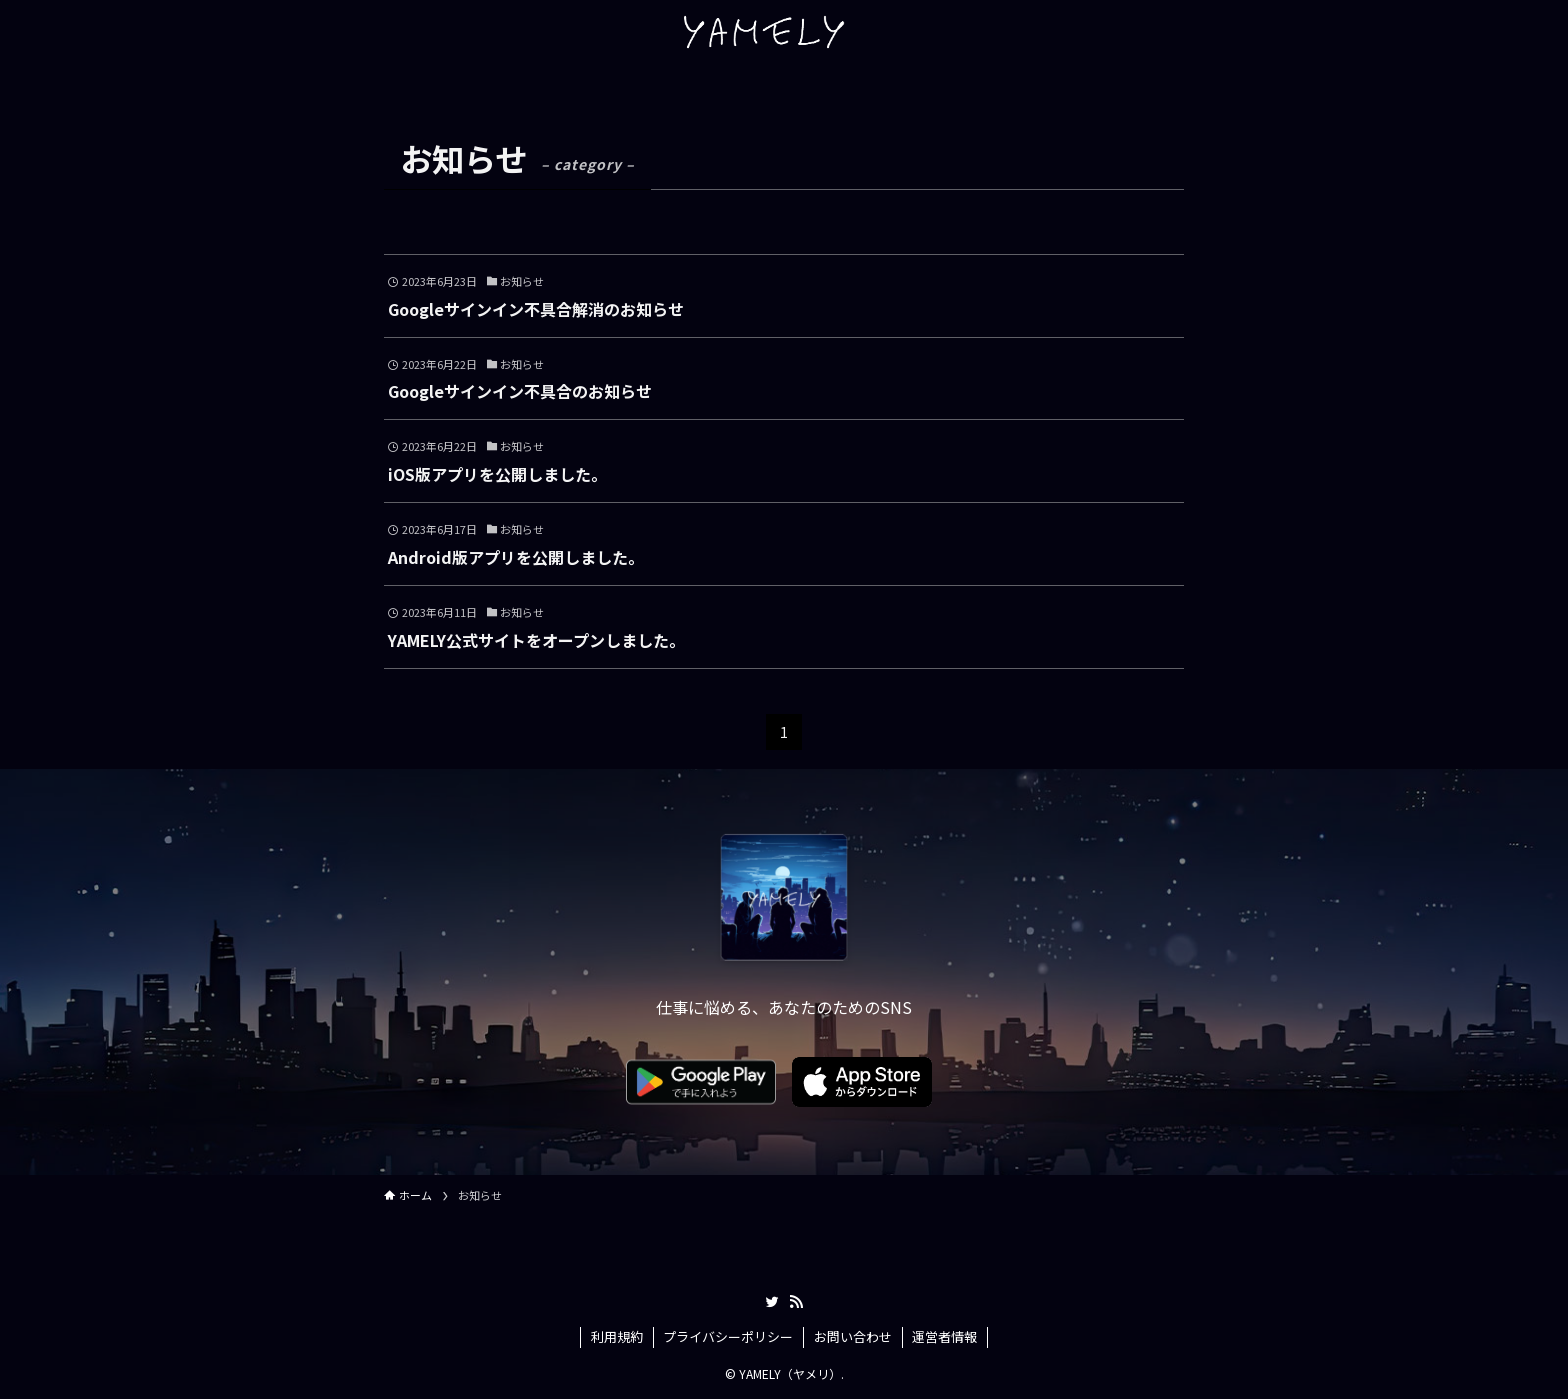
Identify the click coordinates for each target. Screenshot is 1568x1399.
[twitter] (772, 1302)
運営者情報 (944, 1336)
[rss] (796, 1302)
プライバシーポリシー (728, 1336)
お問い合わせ (853, 1336)
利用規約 (617, 1336)
